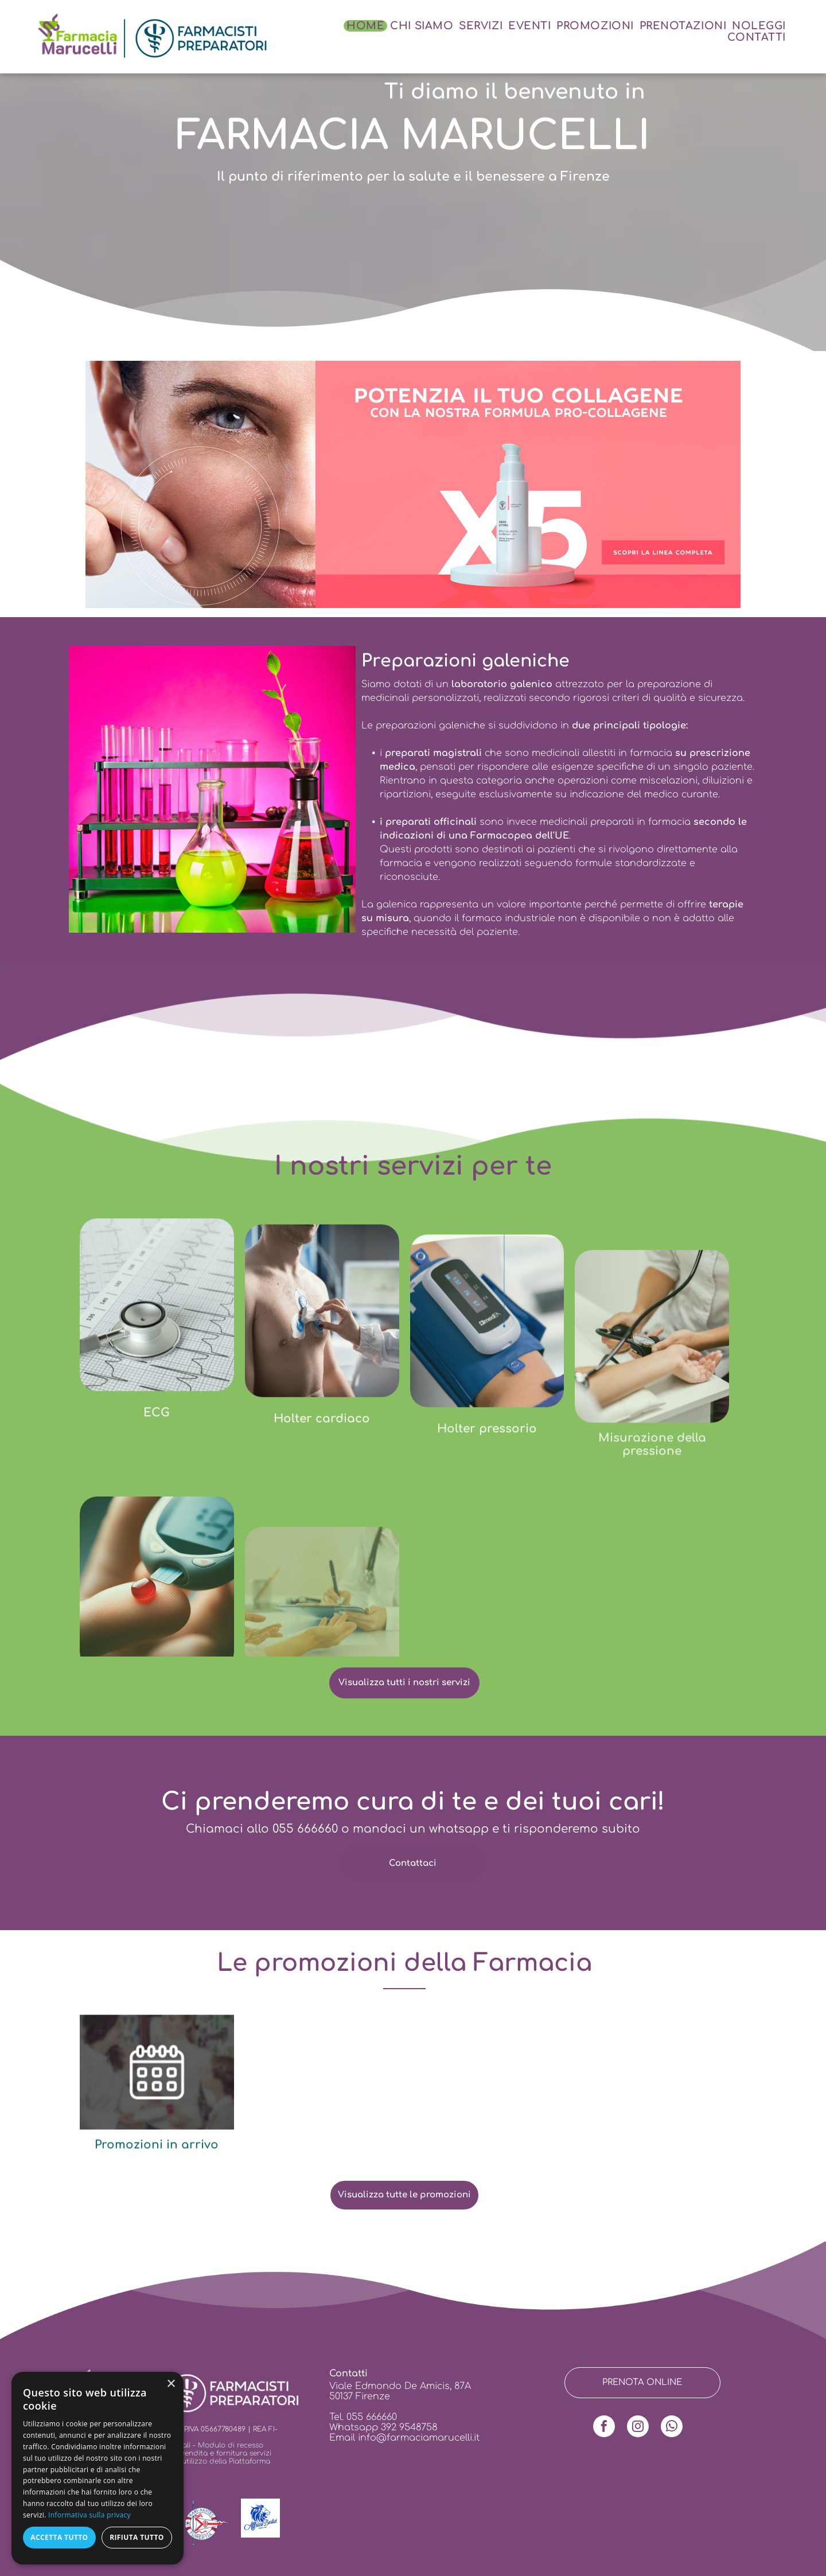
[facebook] (604, 2427)
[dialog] (97, 2468)
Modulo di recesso (230, 2445)
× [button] (170, 2384)
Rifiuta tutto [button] (137, 2537)
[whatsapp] (672, 2427)
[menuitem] (365, 26)
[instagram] (638, 2427)
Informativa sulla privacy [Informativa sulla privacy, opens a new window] (89, 2515)
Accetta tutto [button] (59, 2537)
